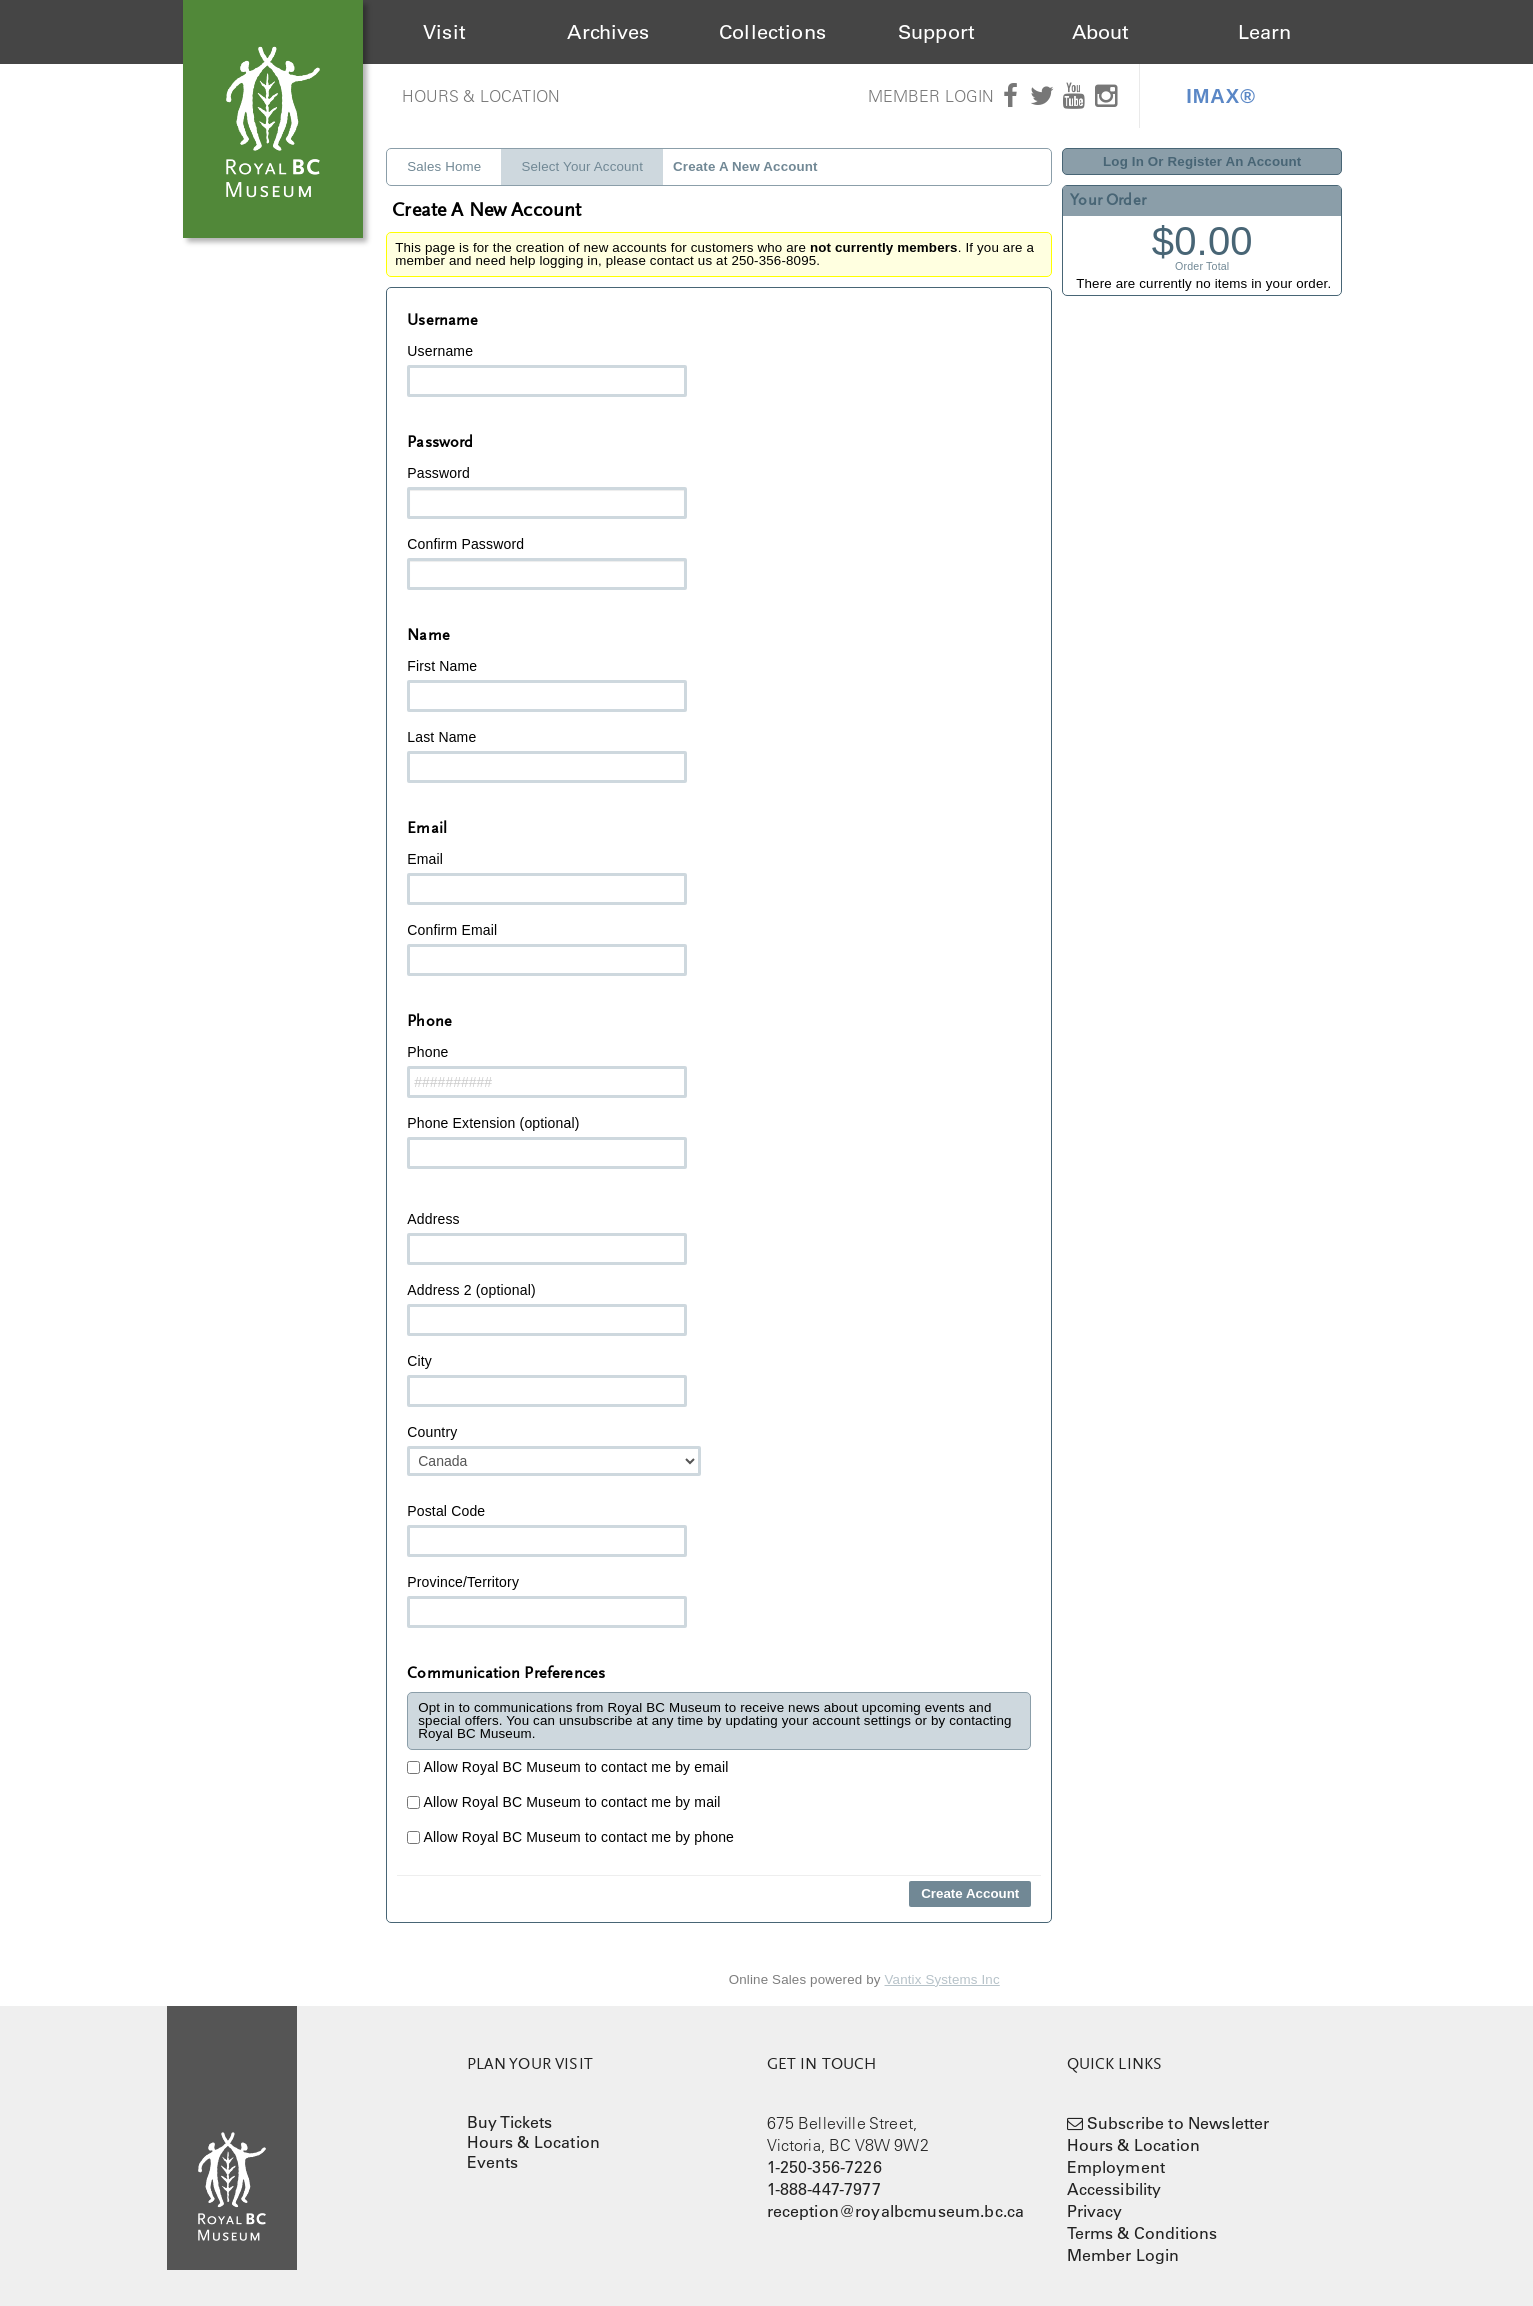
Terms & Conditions (1142, 2233)
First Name (547, 685)
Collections (772, 32)
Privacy (1095, 2211)
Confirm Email (547, 949)
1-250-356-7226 (824, 2167)
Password (547, 492)
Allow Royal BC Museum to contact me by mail (563, 1802)
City (547, 1380)
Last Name (547, 756)
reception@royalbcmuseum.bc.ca (896, 2211)
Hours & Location (481, 96)
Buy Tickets (510, 2122)
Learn (1265, 32)
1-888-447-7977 (824, 2189)
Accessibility (1114, 2189)
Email (547, 878)
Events (493, 2162)
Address (547, 1238)
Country (554, 1450)
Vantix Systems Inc (942, 1979)
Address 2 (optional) (547, 1309)
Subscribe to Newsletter (1178, 2123)
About (1101, 32)
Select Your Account (582, 166)
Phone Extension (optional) (547, 1142)
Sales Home (444, 166)
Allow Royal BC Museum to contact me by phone (570, 1837)
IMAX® (1221, 96)
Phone (547, 1071)
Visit (444, 32)
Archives (608, 32)
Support (936, 32)
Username (547, 370)
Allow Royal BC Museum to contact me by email (567, 1767)
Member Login (931, 96)
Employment (1116, 2167)
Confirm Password (547, 563)
